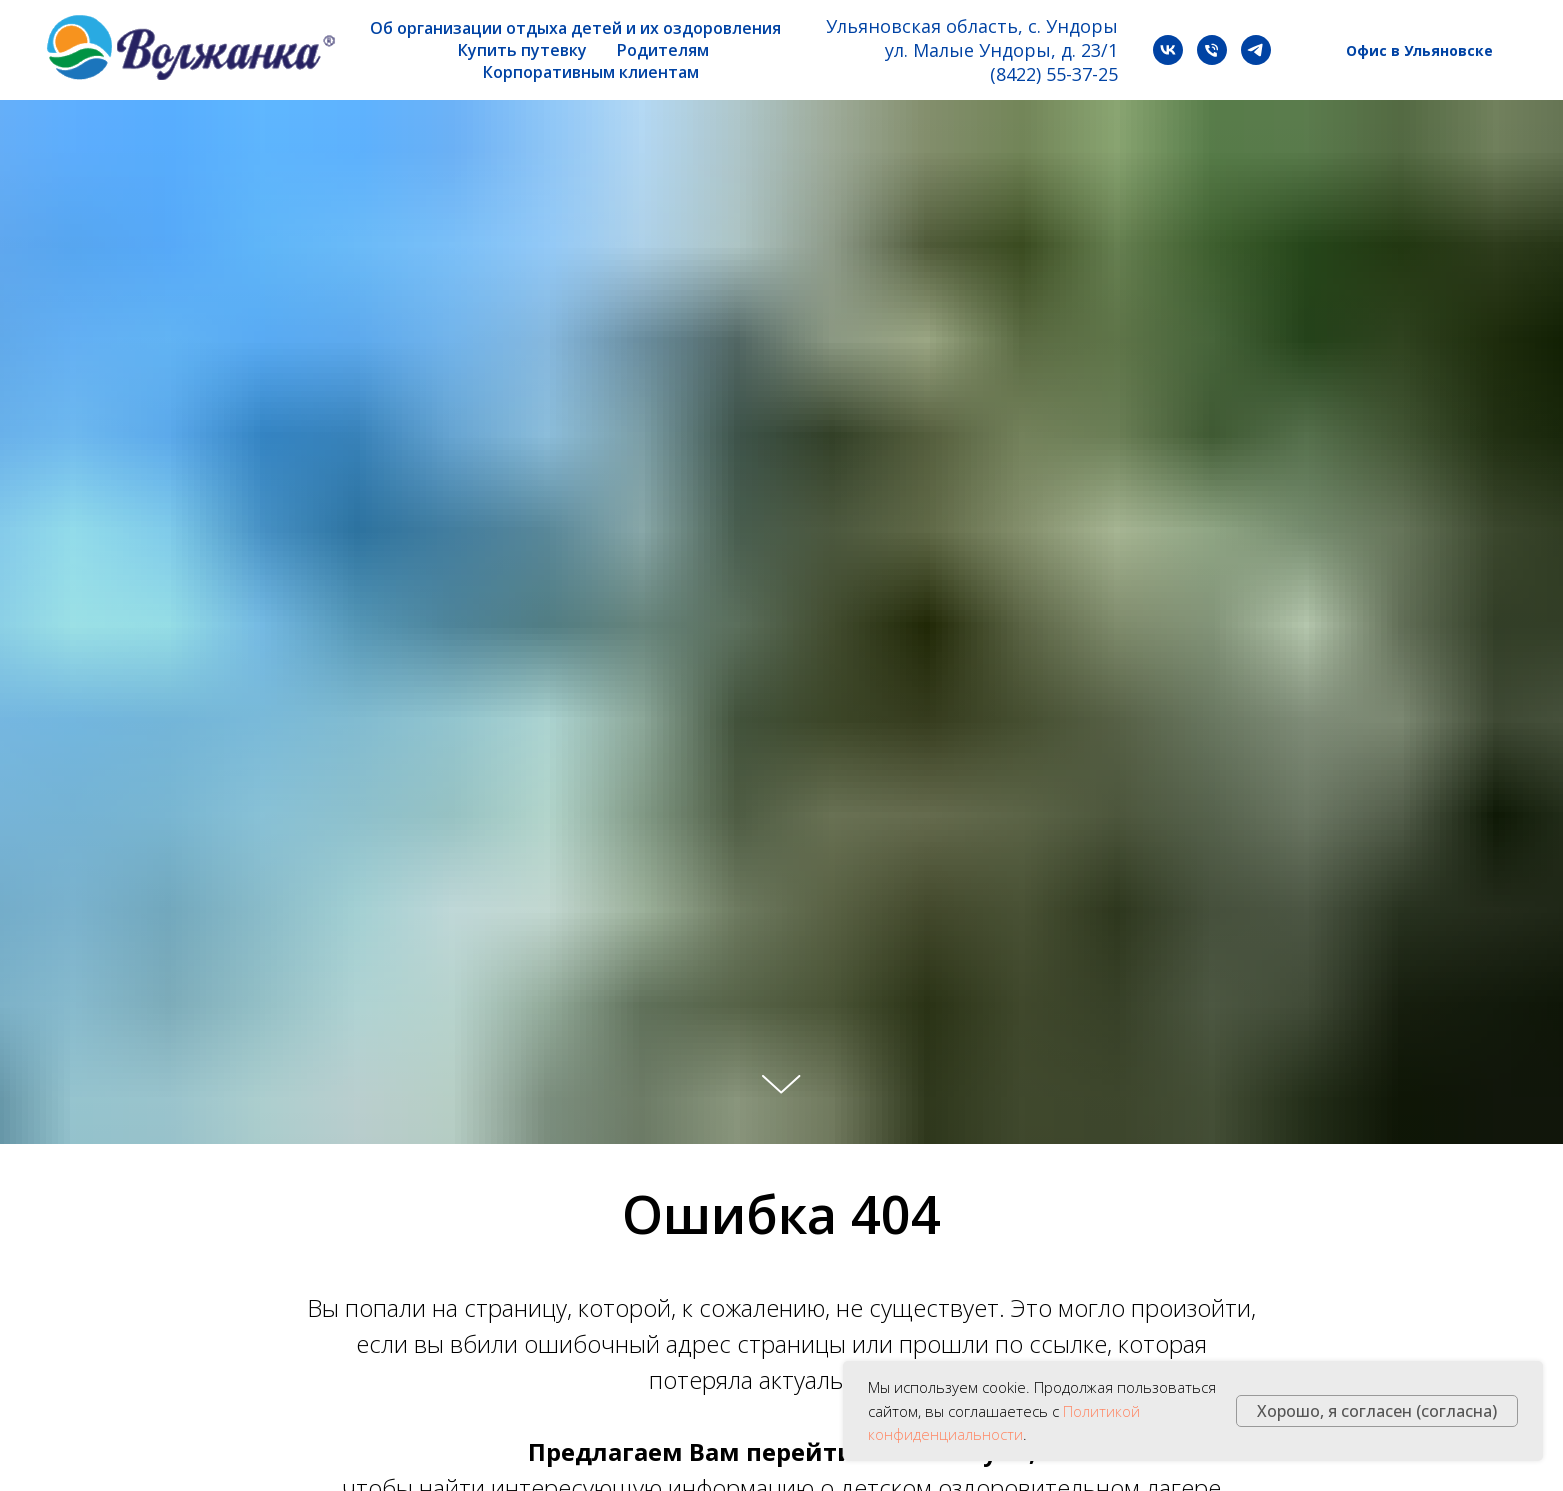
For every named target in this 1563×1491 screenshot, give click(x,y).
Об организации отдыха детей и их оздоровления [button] (575, 28)
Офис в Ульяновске (1419, 50)
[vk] (1168, 50)
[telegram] (1256, 50)
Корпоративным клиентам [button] (591, 72)
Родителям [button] (663, 50)
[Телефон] (1212, 50)
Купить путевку (522, 50)
